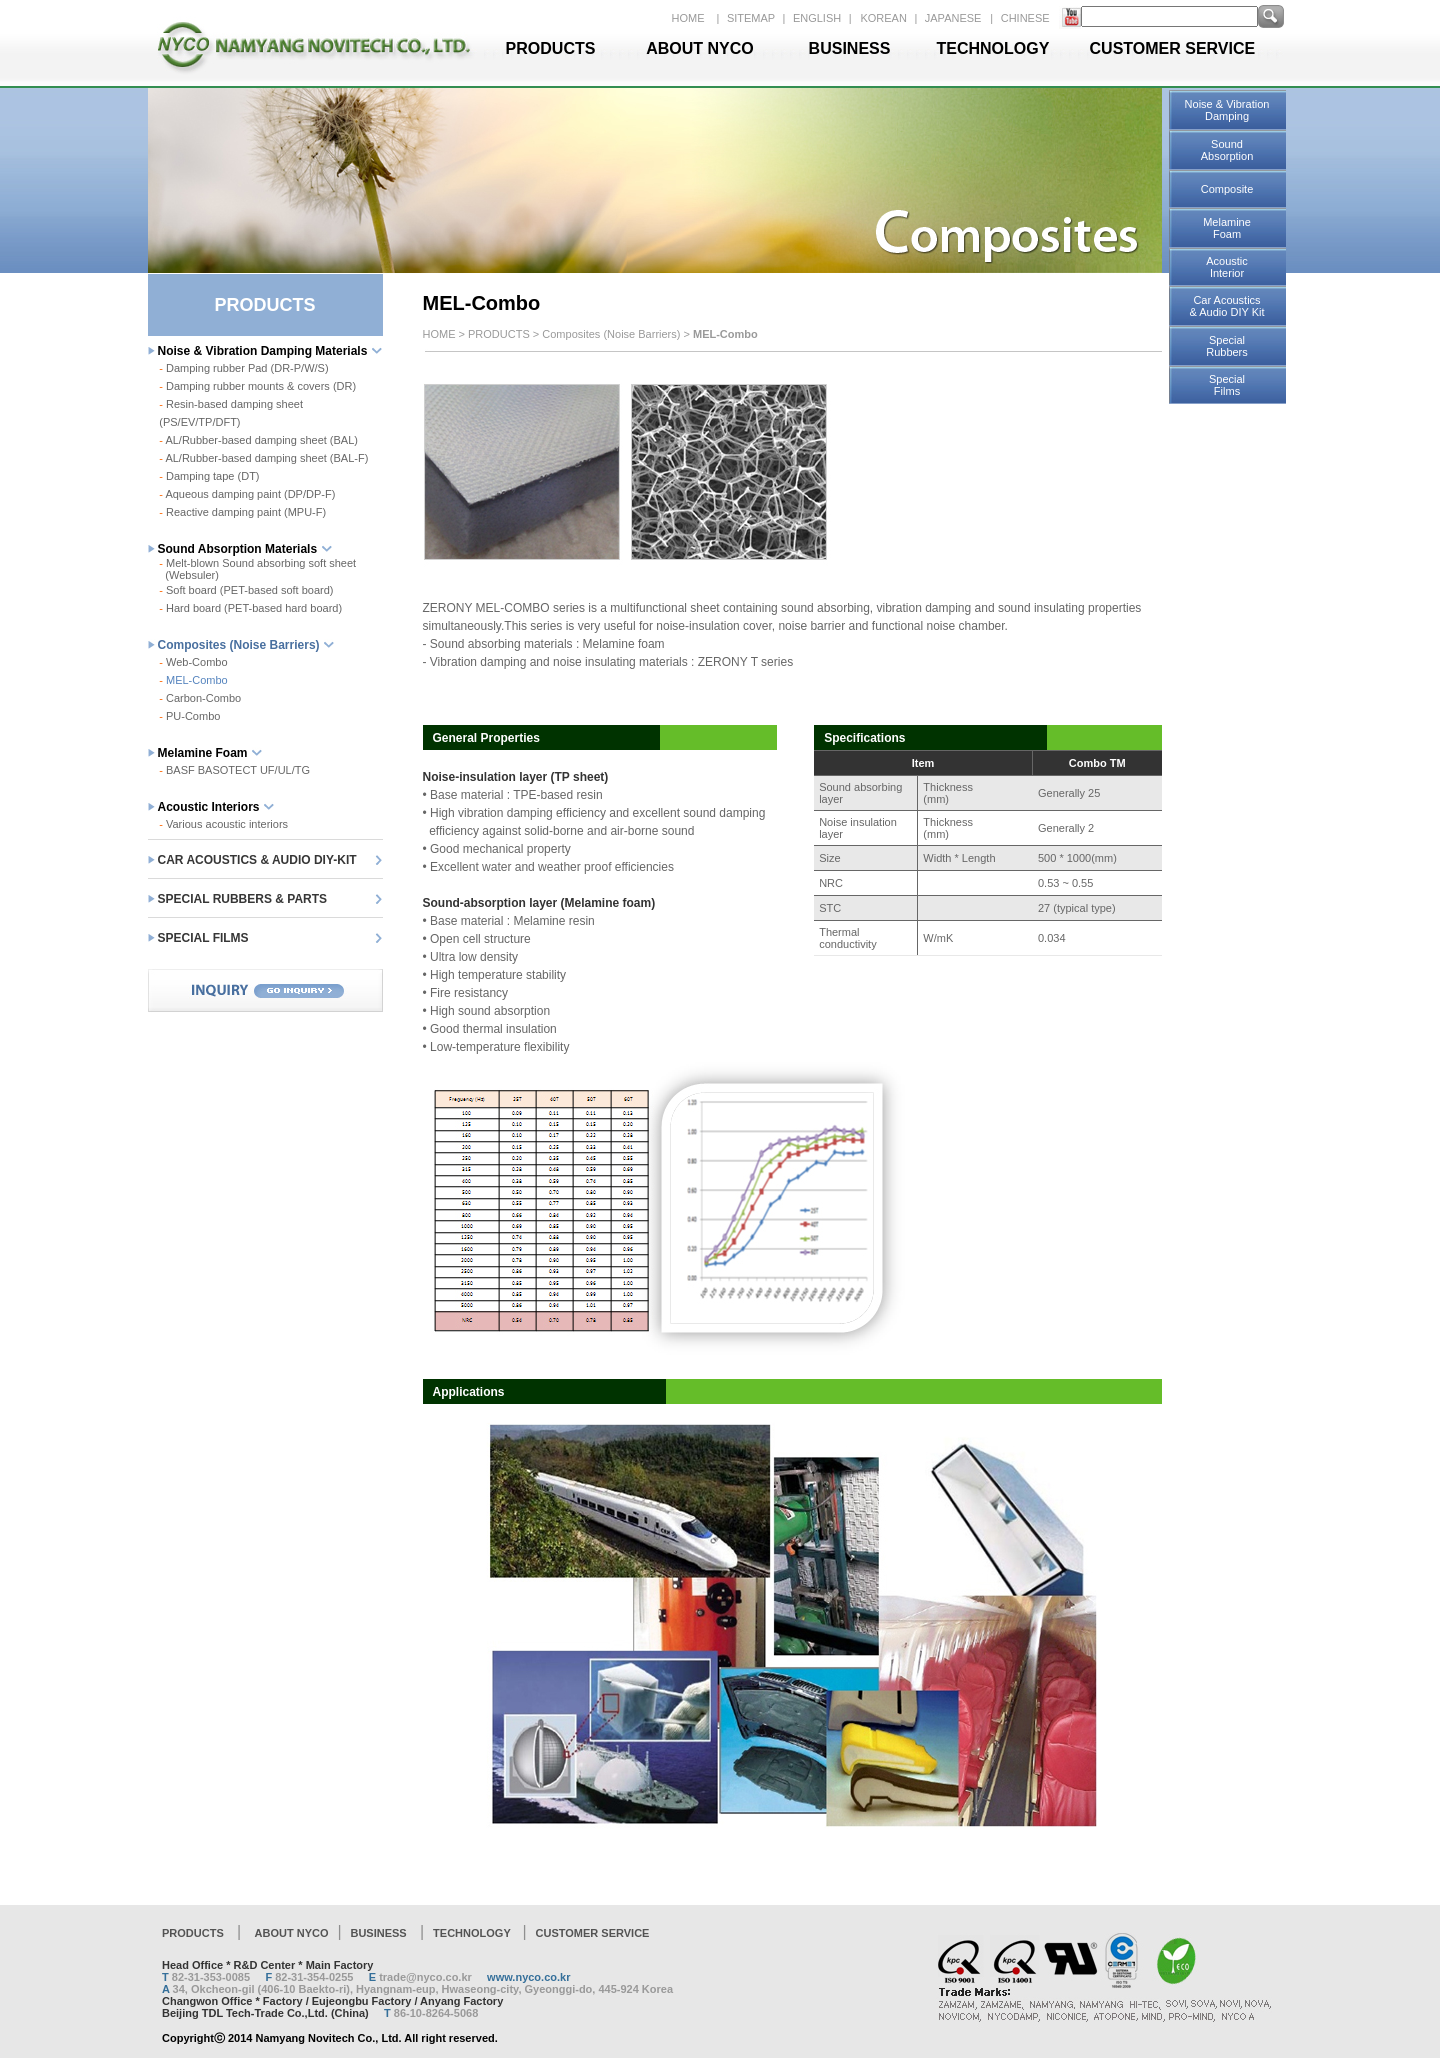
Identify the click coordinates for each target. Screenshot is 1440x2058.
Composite (1227, 189)
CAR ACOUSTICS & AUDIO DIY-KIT (257, 860)
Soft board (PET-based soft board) (246, 590)
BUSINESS (850, 48)
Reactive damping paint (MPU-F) (242, 512)
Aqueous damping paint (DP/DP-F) (247, 494)
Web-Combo (193, 662)
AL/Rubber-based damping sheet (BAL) (258, 440)
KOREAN (885, 18)
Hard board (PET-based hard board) (250, 608)
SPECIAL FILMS (203, 938)
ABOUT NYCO (700, 48)
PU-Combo (189, 716)
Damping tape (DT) (209, 476)
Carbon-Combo (200, 698)
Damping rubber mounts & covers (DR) (257, 386)
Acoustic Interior (1227, 267)
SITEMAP (752, 18)
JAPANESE (953, 18)
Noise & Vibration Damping (1227, 110)
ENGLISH (818, 18)
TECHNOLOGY (993, 48)
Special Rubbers (1227, 346)
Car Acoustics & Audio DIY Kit (1226, 306)
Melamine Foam (1227, 228)
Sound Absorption (1227, 150)
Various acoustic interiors (223, 824)
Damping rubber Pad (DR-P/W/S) (247, 368)
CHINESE (1025, 18)
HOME (688, 18)
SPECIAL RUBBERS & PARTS (243, 899)
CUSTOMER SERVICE (1173, 48)
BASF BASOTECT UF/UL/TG (234, 770)
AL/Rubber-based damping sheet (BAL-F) (263, 458)
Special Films (1227, 385)
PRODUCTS (551, 48)
